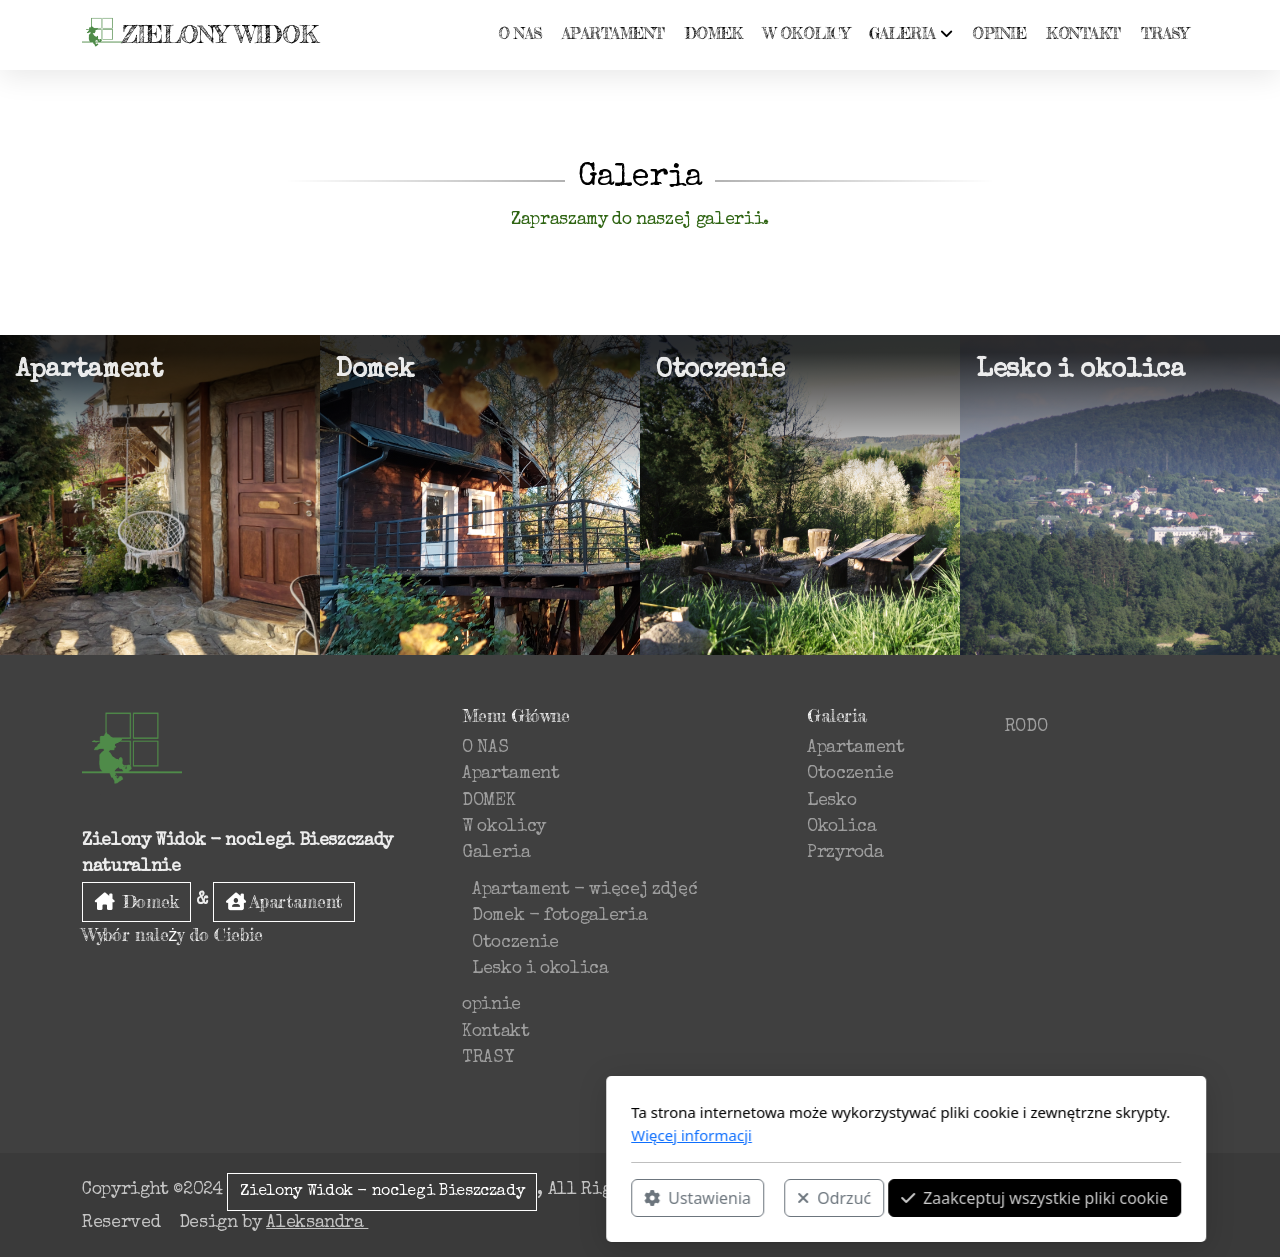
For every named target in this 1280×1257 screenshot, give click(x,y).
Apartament (284, 901)
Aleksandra (317, 1223)
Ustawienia (431, 1198)
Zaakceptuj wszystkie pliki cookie (768, 1198)
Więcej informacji (425, 1135)
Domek (136, 901)
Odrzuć (568, 1198)
